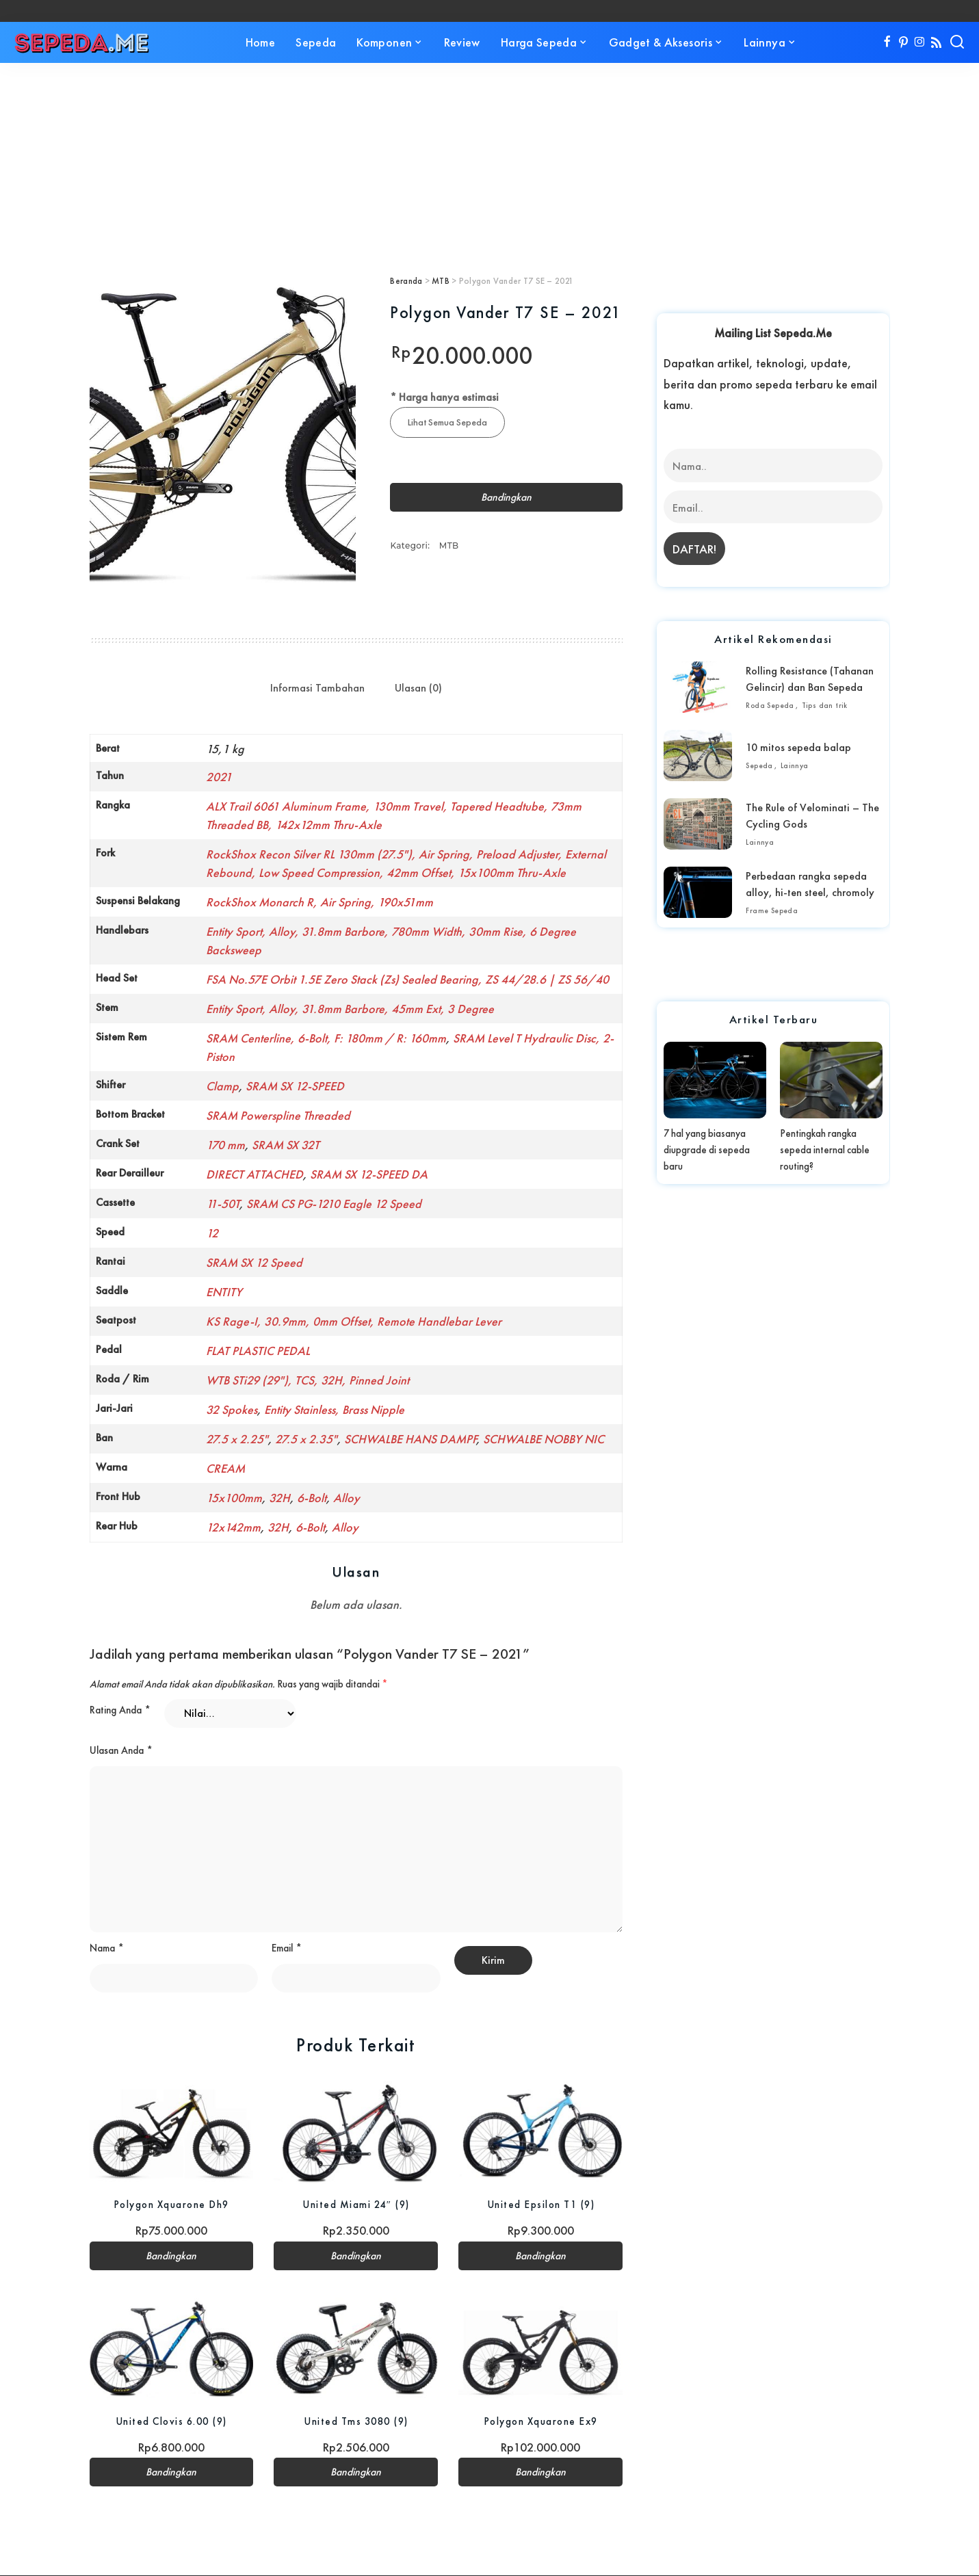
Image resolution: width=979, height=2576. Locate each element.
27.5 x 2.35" (306, 1439)
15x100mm (234, 1498)
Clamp (222, 1086)
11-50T (222, 1203)
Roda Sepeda (770, 705)
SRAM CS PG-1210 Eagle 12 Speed (333, 1203)
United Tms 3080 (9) (356, 2421)
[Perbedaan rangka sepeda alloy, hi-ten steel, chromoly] (698, 892)
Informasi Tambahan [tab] (317, 688)
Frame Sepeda (772, 910)
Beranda (406, 281)
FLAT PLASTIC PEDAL (258, 1350)
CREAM (225, 1468)
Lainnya (795, 765)
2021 (219, 777)
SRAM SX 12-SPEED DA (369, 1174)
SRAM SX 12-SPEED (295, 1086)
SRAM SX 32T (285, 1145)
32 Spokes (231, 1409)
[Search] (957, 42)
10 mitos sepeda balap (798, 747)
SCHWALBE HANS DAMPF (410, 1439)
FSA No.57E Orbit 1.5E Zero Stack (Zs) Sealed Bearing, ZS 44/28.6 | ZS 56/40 (407, 979)
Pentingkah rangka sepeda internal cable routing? (825, 1149)
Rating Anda (120, 1710)
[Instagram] (920, 42)
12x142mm (233, 1527)
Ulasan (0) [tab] (418, 688)
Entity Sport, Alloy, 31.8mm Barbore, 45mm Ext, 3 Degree (350, 1008)
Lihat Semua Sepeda (448, 422)
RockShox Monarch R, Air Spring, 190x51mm (319, 902)
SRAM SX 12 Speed (254, 1262)
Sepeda (759, 765)
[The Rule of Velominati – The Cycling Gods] (698, 824)
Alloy (346, 1498)
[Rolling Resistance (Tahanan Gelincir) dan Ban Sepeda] (698, 687)
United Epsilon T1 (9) (541, 2204)
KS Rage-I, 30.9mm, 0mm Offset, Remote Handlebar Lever (353, 1321)
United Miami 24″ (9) (355, 2204)
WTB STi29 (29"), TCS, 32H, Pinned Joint (307, 1380)
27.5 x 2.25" (237, 1439)
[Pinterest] (903, 42)
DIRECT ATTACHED (254, 1174)
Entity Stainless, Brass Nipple (334, 1409)
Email (287, 1949)
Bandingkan (506, 498)
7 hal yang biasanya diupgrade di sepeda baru (707, 1149)
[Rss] (936, 42)
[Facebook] (887, 42)
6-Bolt (311, 1498)
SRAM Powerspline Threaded (278, 1115)
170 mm (225, 1145)
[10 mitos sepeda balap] (698, 755)
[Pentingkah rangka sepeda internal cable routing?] (831, 1080)
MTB (440, 281)
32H (279, 1498)
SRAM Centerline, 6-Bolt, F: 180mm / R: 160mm (326, 1038)
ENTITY (224, 1292)
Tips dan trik (825, 705)
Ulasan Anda (121, 1750)
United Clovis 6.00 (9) (171, 2421)
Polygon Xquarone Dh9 (171, 2204)
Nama (107, 1949)
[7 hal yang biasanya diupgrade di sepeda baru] (715, 1080)
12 (212, 1233)
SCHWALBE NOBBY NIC (543, 1439)
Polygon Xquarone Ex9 (540, 2421)
